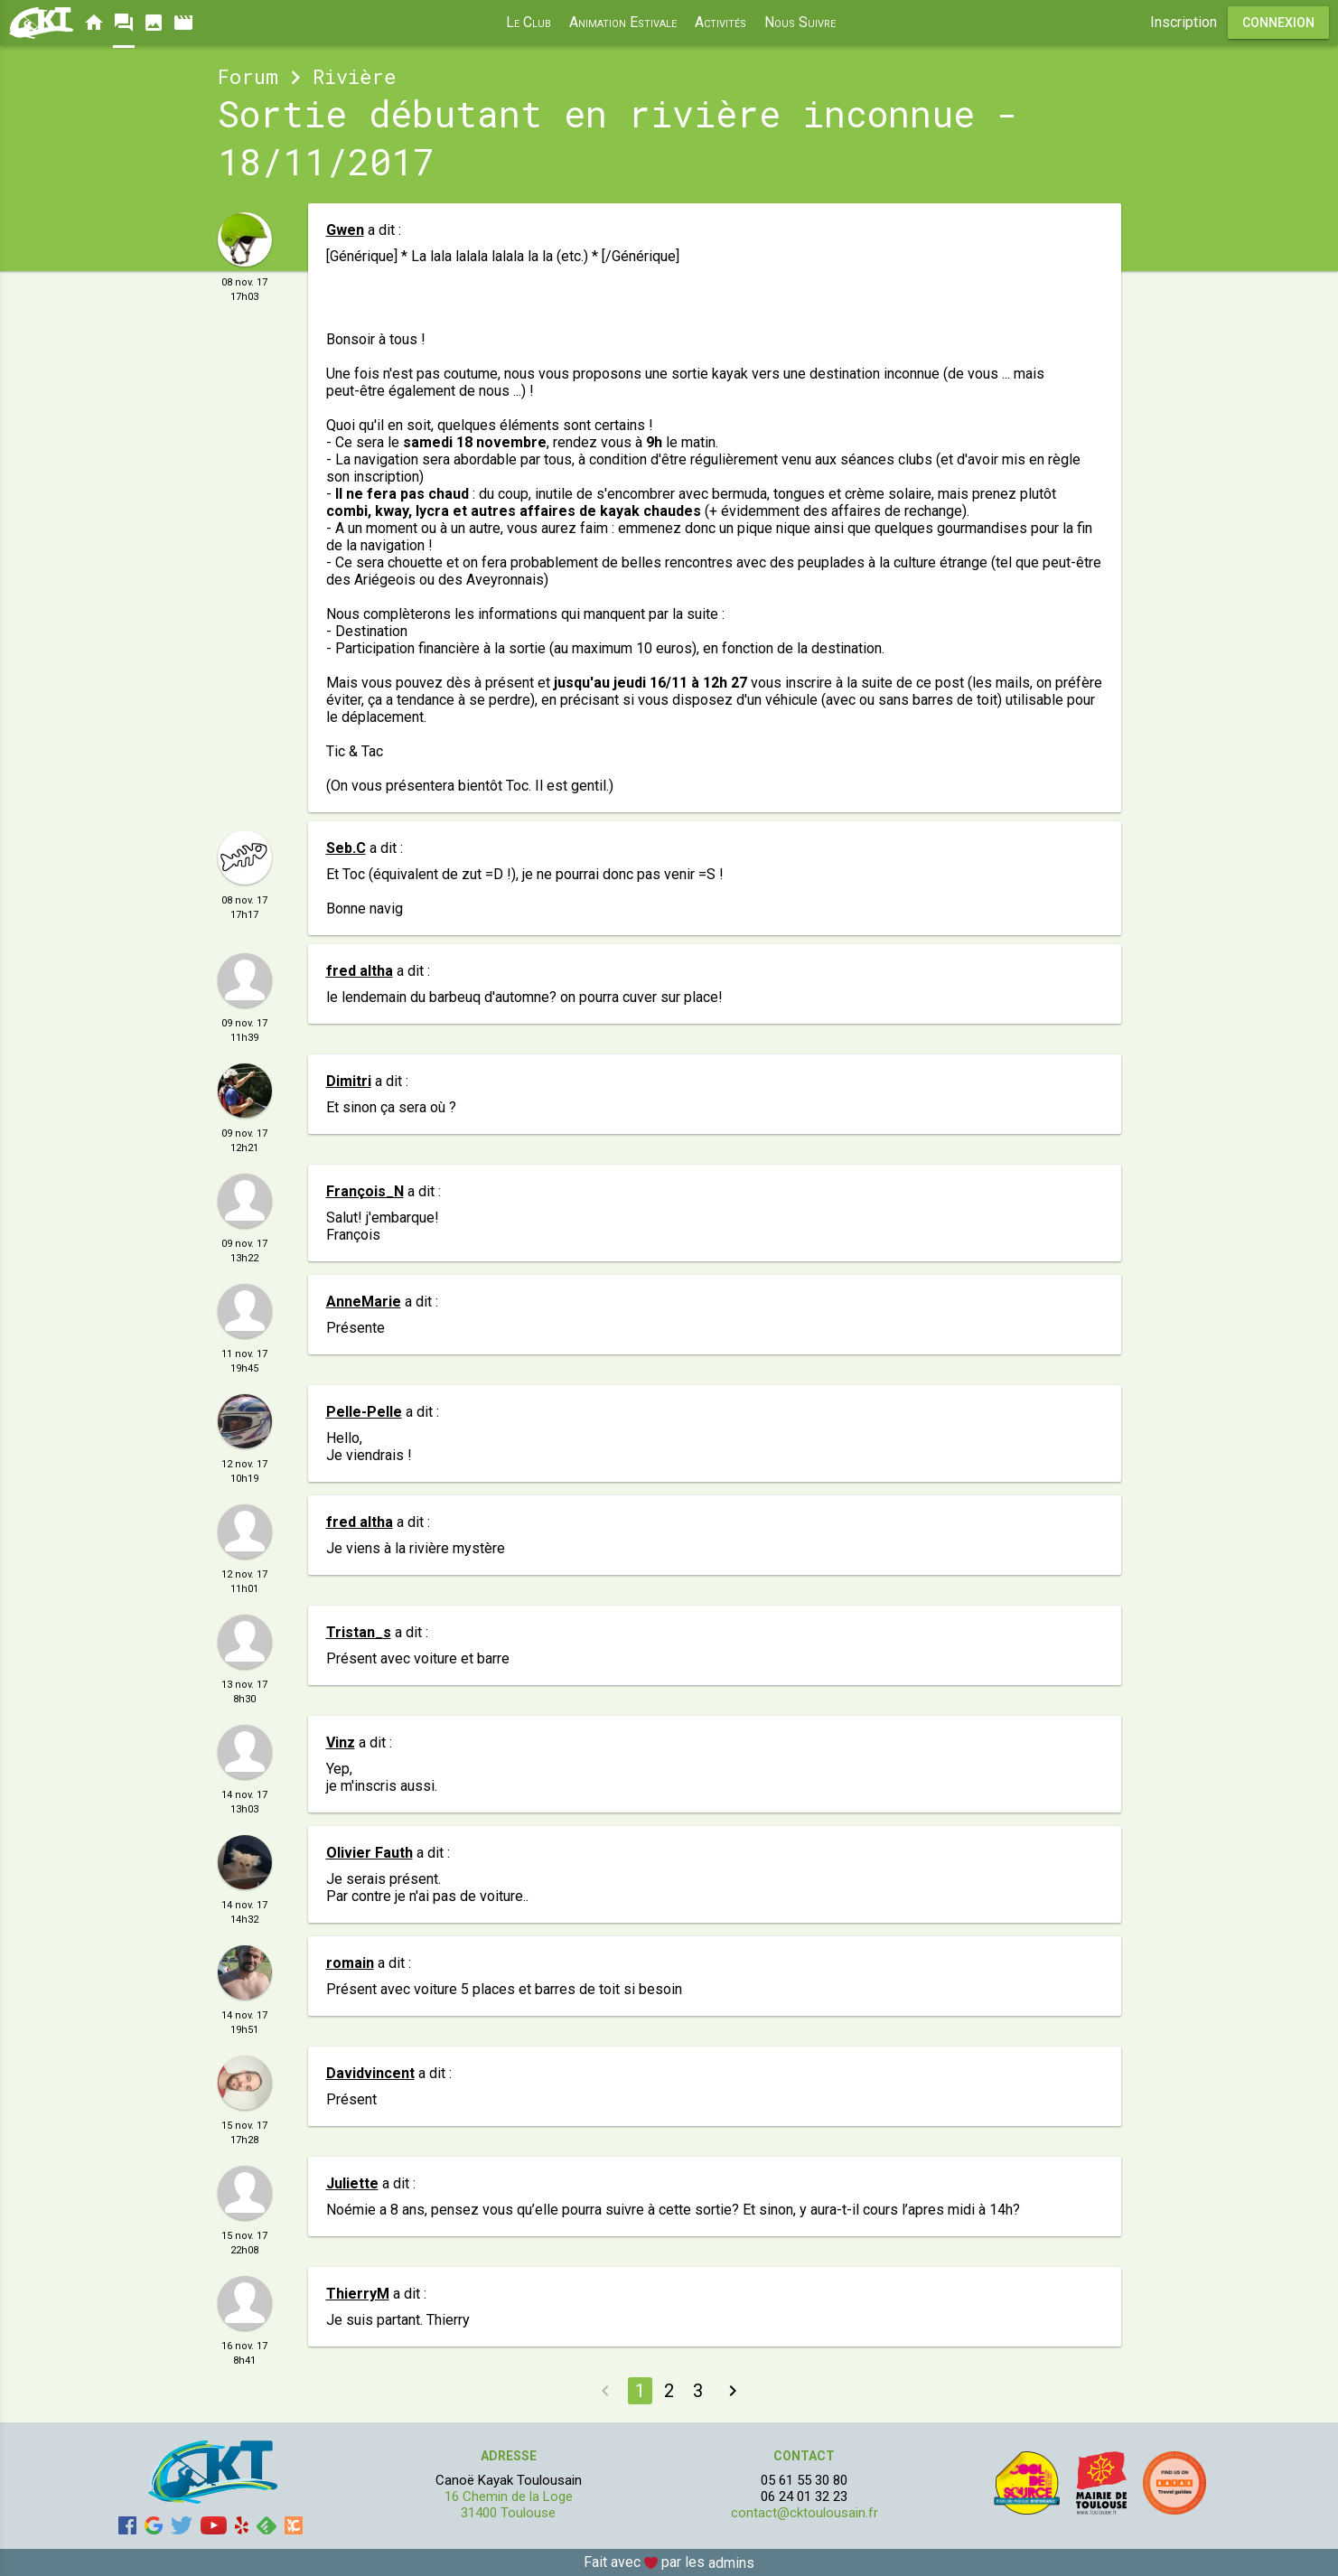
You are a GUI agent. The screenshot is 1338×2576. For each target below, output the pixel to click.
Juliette (352, 2183)
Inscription (1183, 22)
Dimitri (348, 1081)
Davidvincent (370, 2073)
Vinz (340, 1742)
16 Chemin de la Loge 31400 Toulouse (508, 2504)
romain (350, 1963)
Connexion (1278, 22)
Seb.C (346, 848)
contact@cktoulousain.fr (804, 2513)
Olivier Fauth (369, 1852)
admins (731, 2562)
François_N (365, 1191)
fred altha (359, 970)
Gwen (345, 230)
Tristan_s (358, 1632)
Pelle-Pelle (364, 1411)
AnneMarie (363, 1301)
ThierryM (357, 2293)
